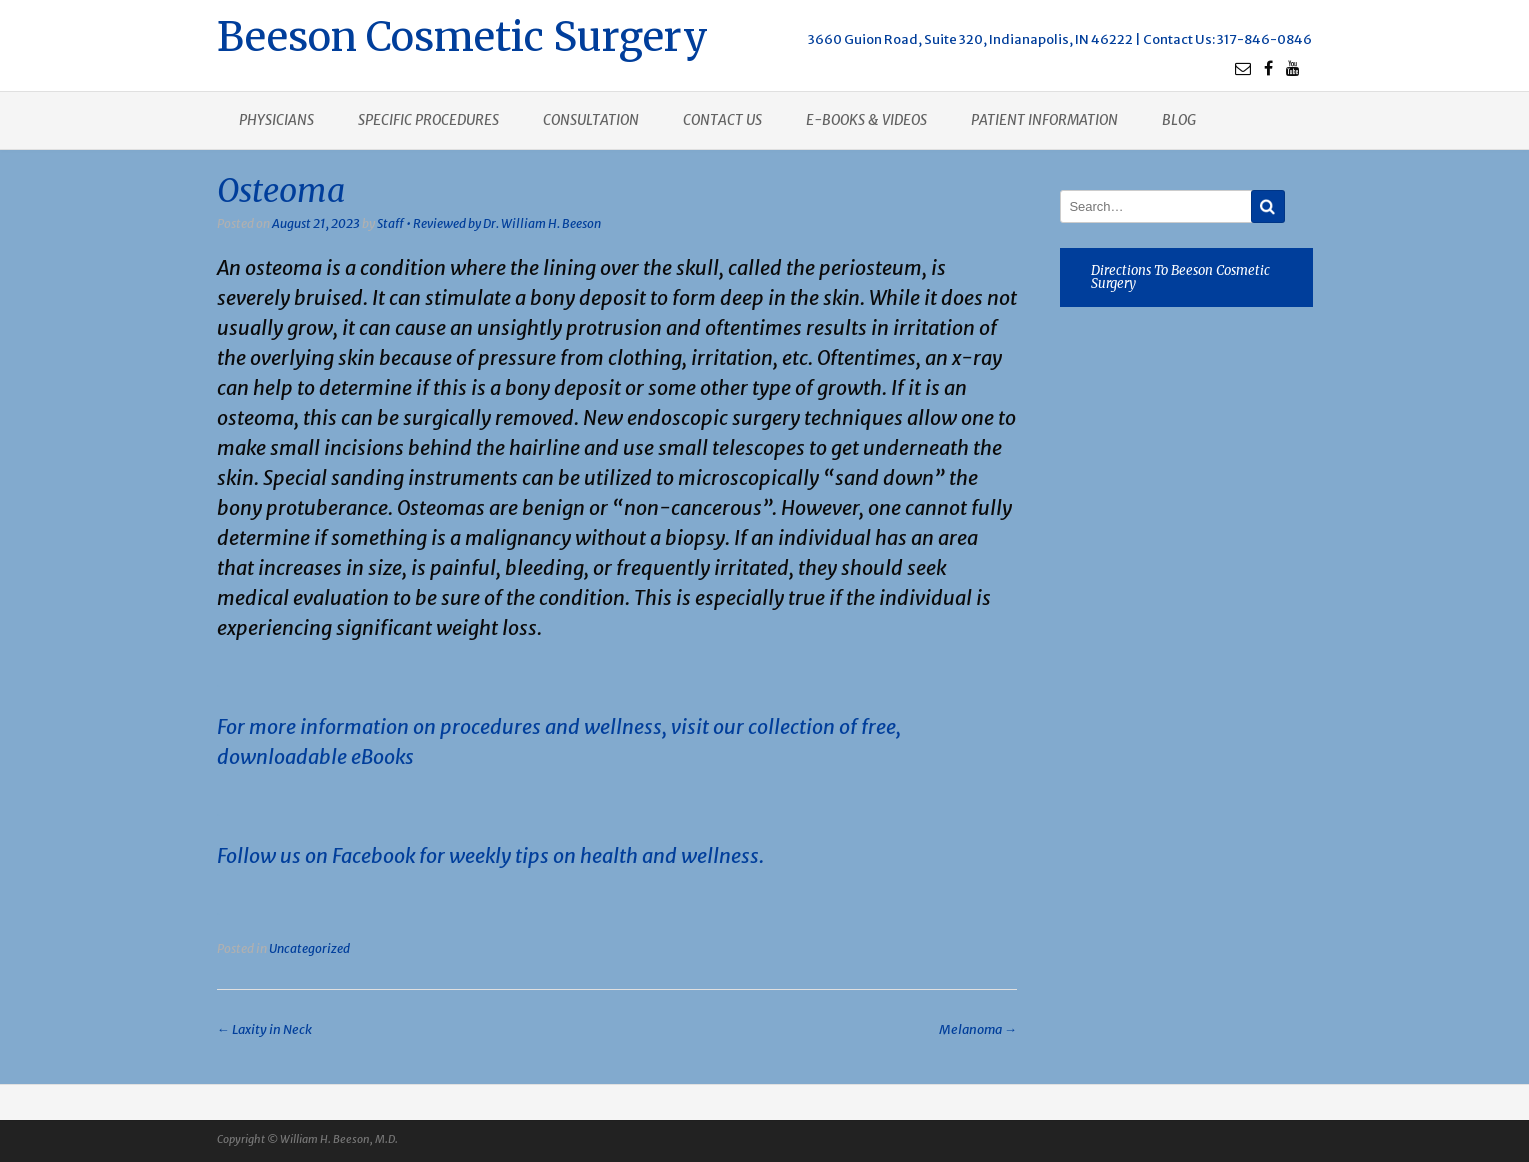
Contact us (722, 120)
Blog (1179, 120)
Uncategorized (309, 948)
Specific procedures (428, 120)
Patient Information (1044, 120)
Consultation (591, 120)
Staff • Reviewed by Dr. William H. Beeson (489, 223)
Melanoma (978, 1029)
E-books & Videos (866, 120)
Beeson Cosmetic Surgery (462, 34)
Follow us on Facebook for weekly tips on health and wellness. (490, 855)
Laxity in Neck (264, 1029)
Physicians (276, 120)
